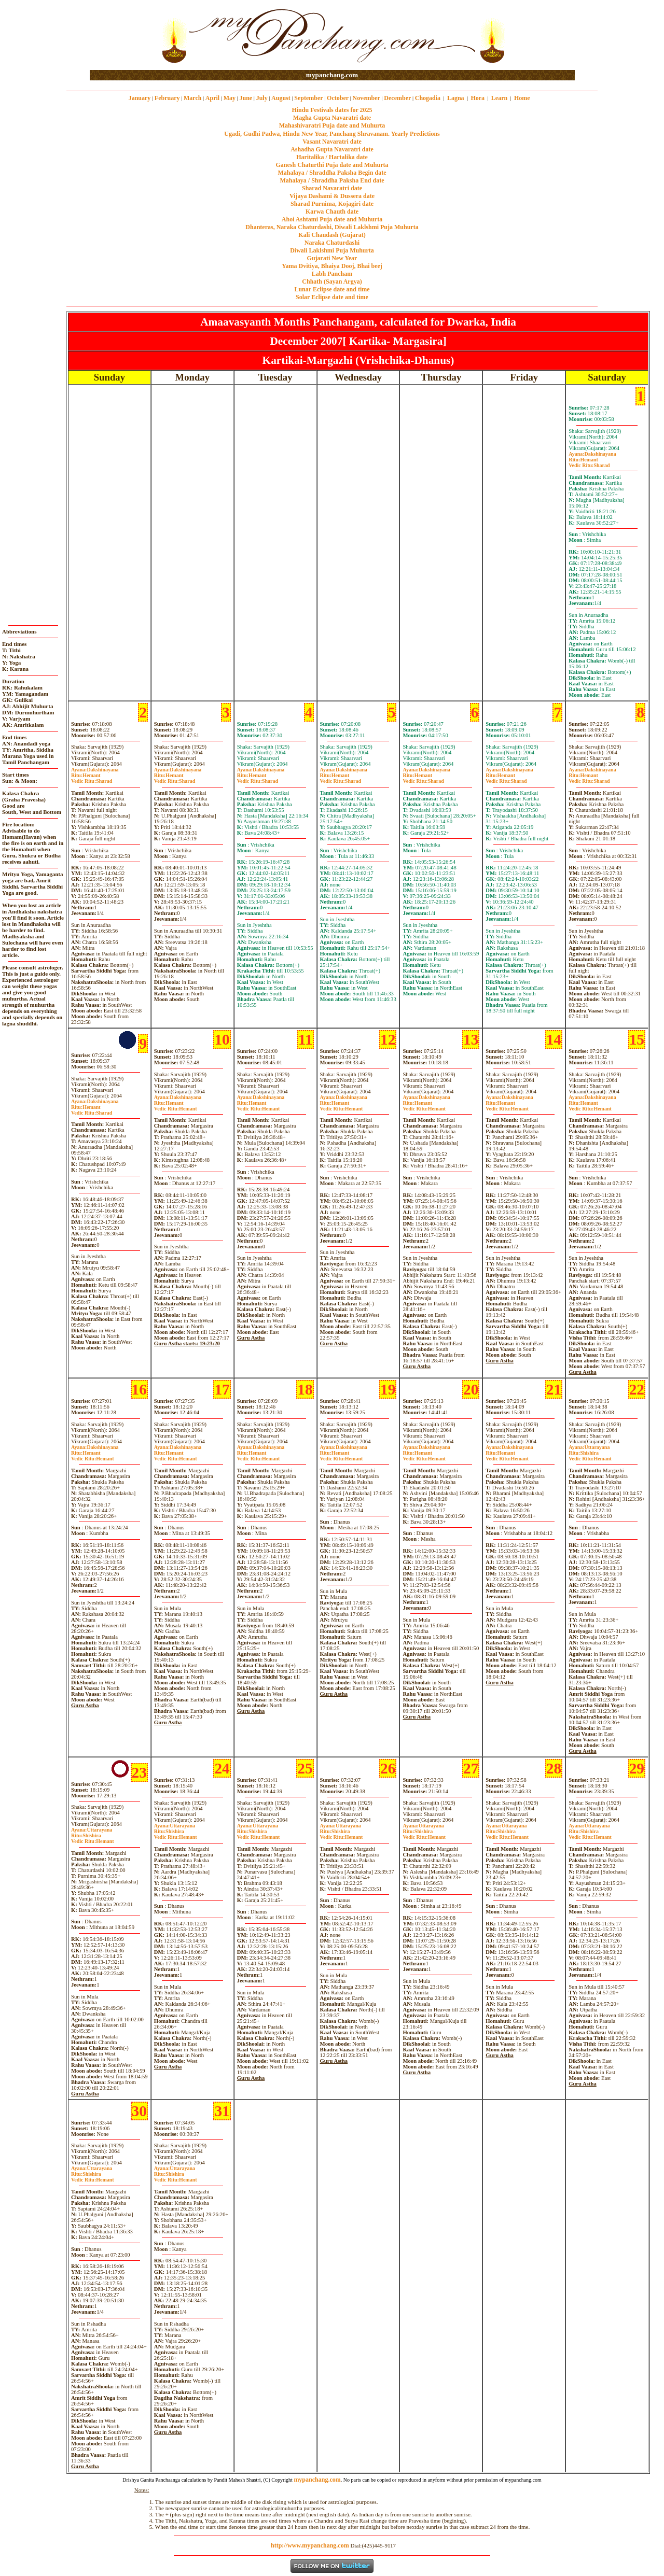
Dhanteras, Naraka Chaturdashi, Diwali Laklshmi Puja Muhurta (331, 227)
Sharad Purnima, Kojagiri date (332, 203)
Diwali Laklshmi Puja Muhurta (332, 250)
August (280, 98)
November (366, 98)
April (212, 98)
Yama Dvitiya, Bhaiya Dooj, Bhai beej (332, 266)
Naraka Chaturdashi (332, 242)
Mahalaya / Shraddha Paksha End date (332, 180)
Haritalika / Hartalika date (332, 157)
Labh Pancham (332, 273)
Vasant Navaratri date (332, 141)
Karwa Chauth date (332, 211)
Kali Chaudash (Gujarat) (331, 234)
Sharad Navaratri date (332, 188)
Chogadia (427, 98)
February (167, 98)
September (308, 98)
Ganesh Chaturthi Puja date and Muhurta (331, 164)
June (245, 98)
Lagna (455, 98)
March (192, 98)
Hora (478, 98)
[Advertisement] (123, 35)
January (140, 98)
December (397, 98)
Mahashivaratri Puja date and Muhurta (332, 125)
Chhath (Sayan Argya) (332, 281)
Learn (499, 98)
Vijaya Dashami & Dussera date (332, 196)
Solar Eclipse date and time (332, 297)
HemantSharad (589, 462)
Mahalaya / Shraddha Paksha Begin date (332, 172)
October (338, 98)
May (230, 98)
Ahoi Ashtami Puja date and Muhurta (332, 219)
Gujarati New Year (332, 258)
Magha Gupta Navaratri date (332, 117)
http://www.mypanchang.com (310, 2545)
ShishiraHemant (590, 1455)
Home (522, 98)
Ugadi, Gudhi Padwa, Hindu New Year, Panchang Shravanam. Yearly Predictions (332, 133)
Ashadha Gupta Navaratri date (332, 149)
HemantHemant (175, 1105)
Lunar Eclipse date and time (331, 289)
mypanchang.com (332, 75)
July (262, 98)
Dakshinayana (592, 454)
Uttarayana (589, 1447)
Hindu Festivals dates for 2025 (332, 110)
